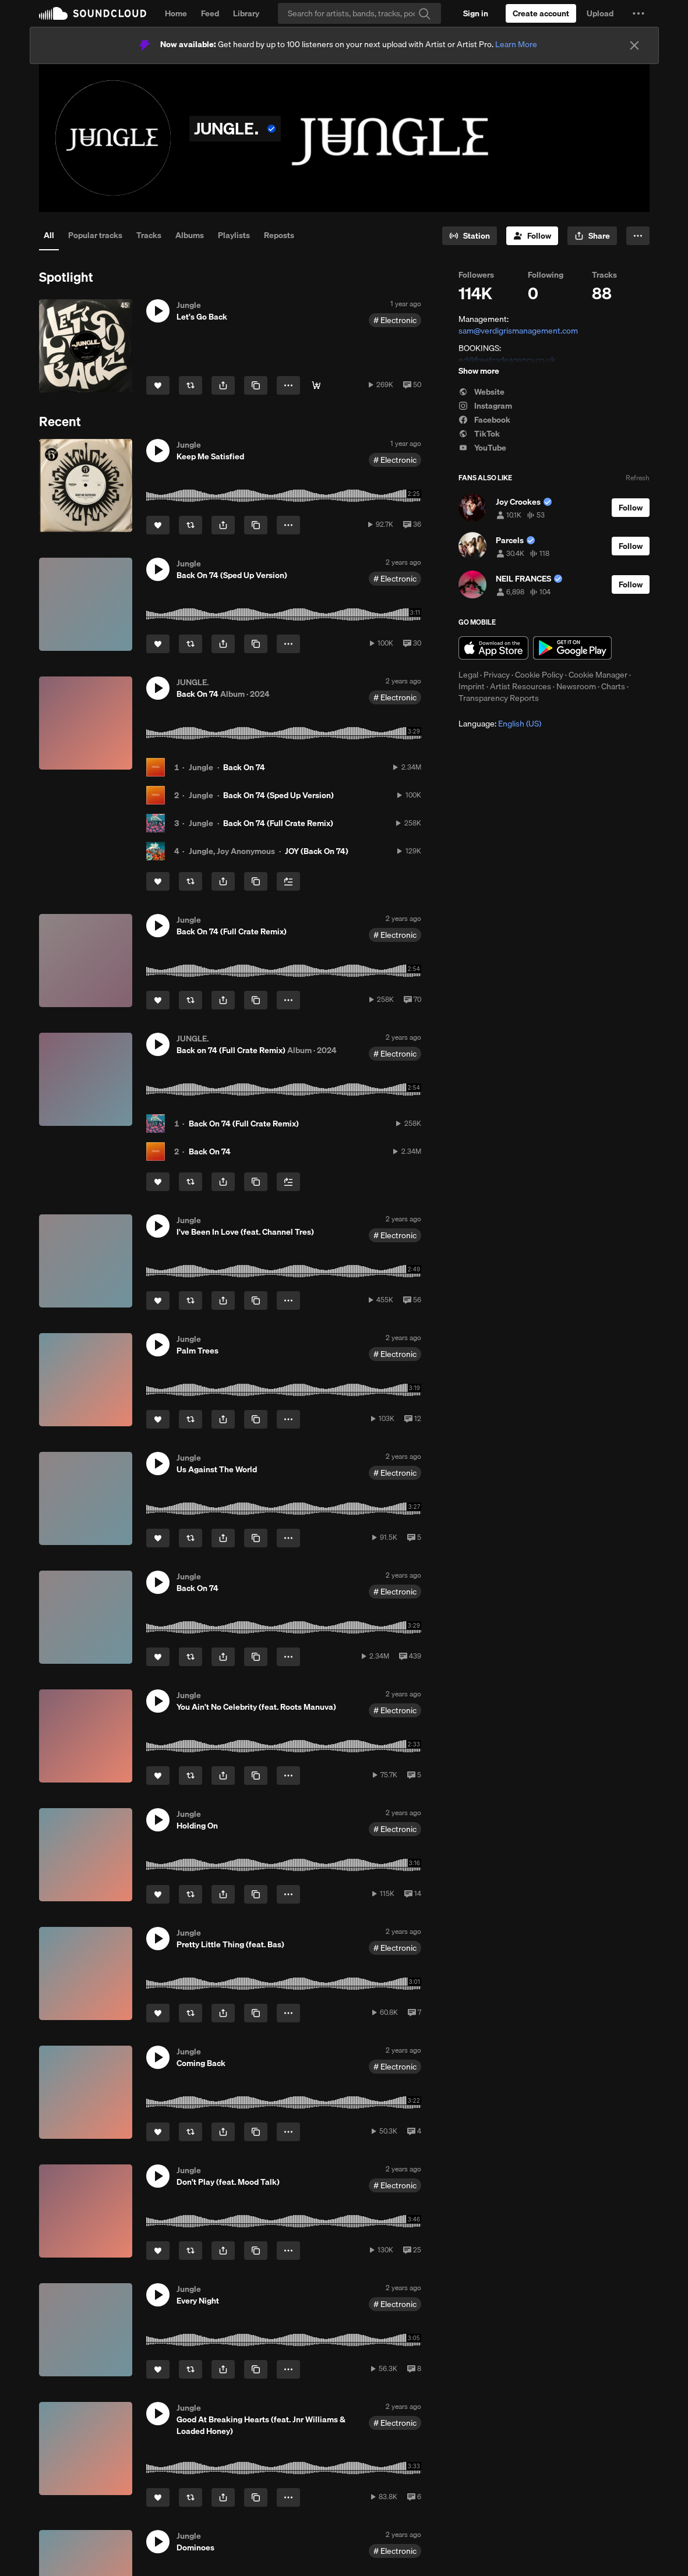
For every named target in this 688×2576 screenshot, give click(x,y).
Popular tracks (95, 235)
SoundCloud (92, 13)
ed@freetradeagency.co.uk (506, 359)
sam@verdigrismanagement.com (518, 330)
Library (246, 13)
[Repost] (190, 385)
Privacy (497, 674)
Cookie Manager (598, 674)
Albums (189, 235)
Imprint (471, 686)
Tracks (148, 235)
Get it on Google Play (572, 648)
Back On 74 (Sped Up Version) (278, 795)
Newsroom (576, 686)
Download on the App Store (493, 648)
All (49, 235)
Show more (478, 371)
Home (176, 13)
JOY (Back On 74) (316, 851)
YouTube (482, 447)
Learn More (516, 44)
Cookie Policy (539, 674)
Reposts (279, 235)
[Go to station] (469, 235)
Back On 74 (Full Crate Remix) (278, 823)
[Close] (634, 45)
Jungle (201, 767)
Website (481, 391)
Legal (468, 674)
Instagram (485, 405)
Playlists (234, 235)
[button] (638, 13)
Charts (613, 686)
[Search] (359, 13)
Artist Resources (520, 686)
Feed (210, 13)
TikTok (479, 433)
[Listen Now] (316, 385)
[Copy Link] (255, 385)
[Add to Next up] (288, 881)
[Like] (158, 385)
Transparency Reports (498, 698)
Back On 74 (244, 767)
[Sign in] (475, 13)
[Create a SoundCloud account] (541, 13)
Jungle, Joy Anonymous (232, 851)
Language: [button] (499, 723)
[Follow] (532, 235)
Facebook (484, 419)
